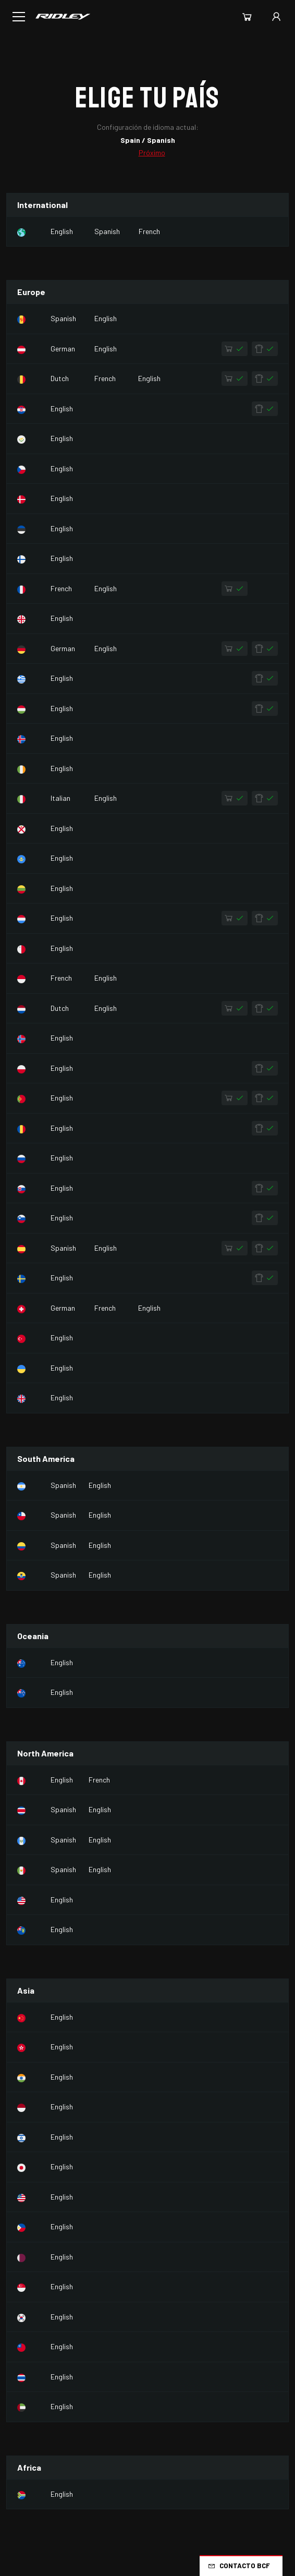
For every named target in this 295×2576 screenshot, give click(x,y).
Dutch (60, 378)
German (63, 348)
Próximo (152, 152)
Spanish (107, 231)
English (62, 231)
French (149, 231)
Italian (60, 797)
